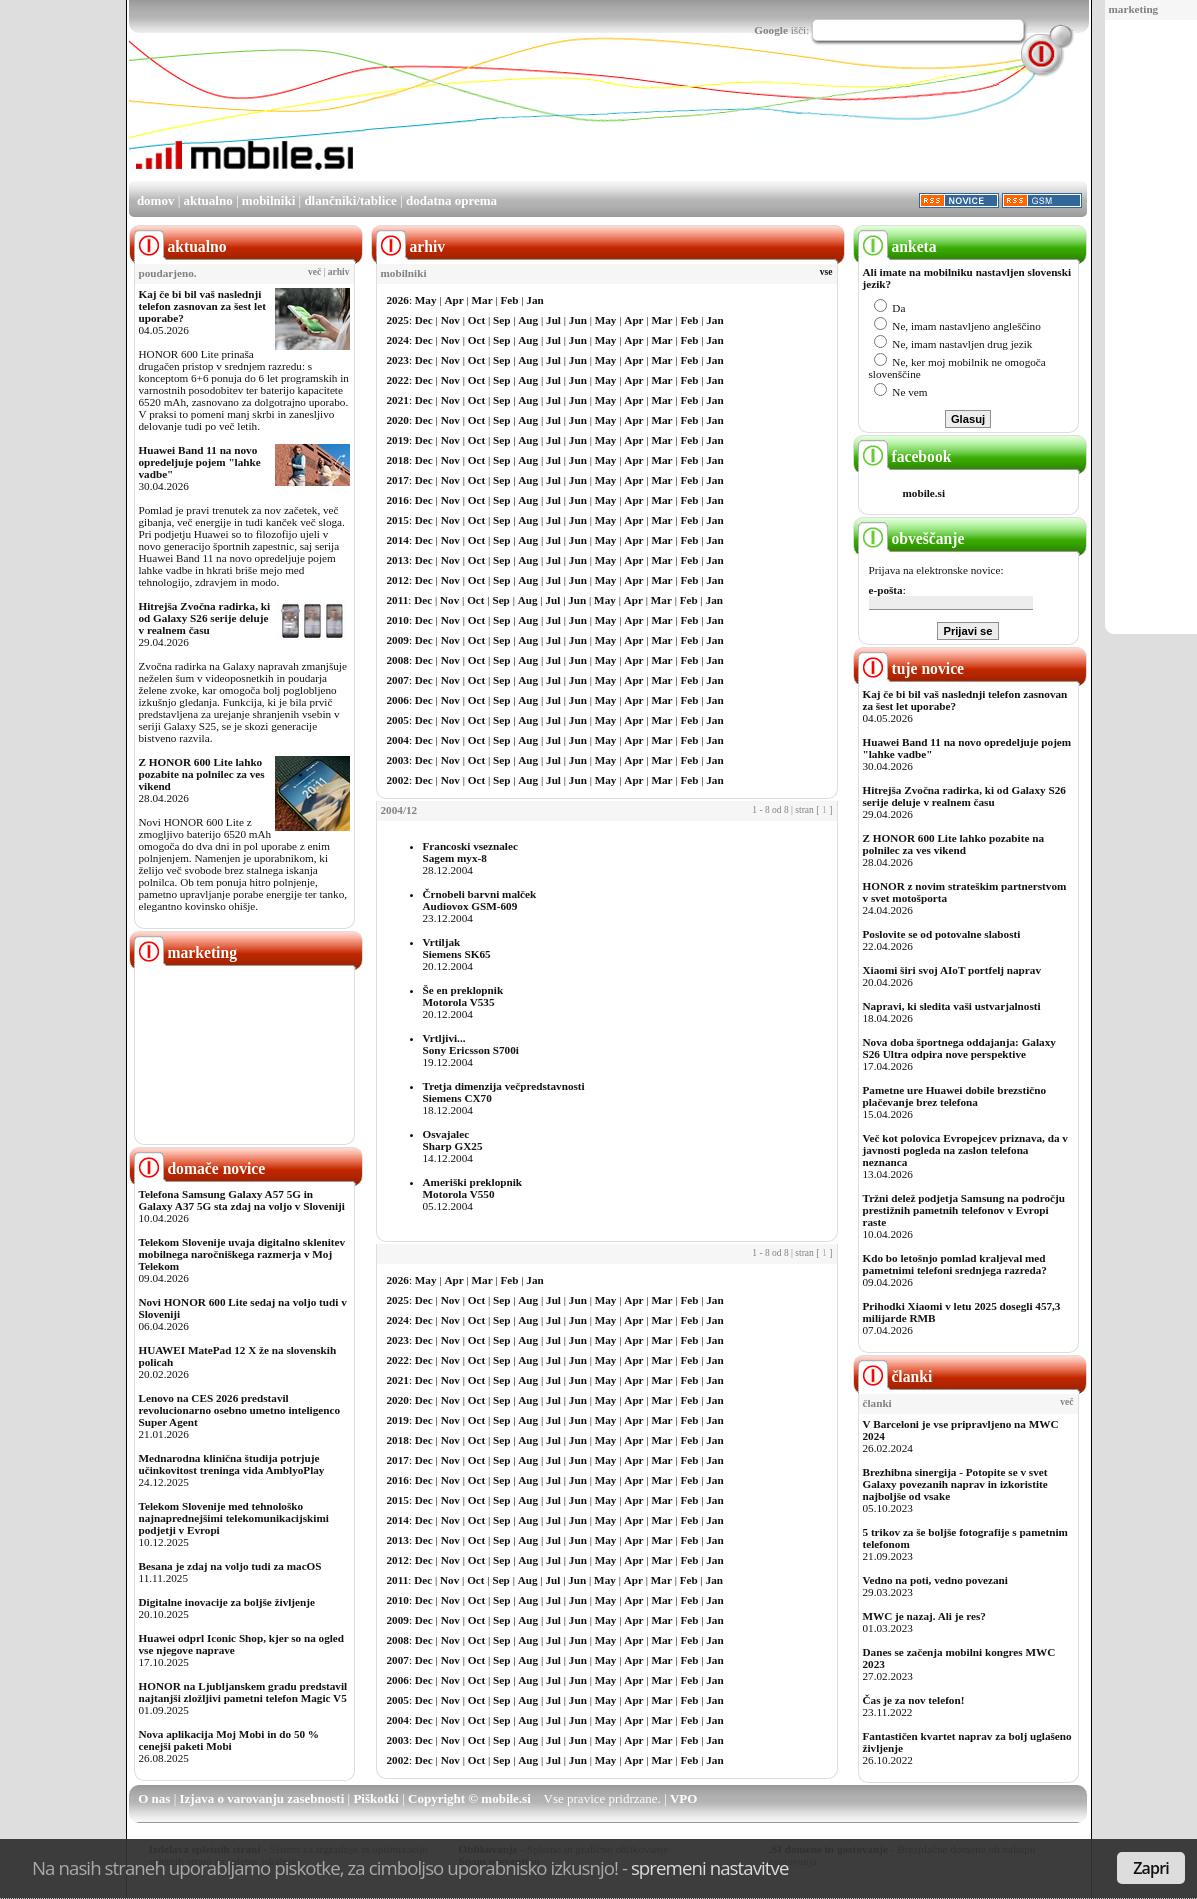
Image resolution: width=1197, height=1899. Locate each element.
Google (771, 30)
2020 (398, 420)
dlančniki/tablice (350, 200)
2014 (398, 540)
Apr (453, 300)
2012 (398, 580)
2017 (398, 480)
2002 (398, 780)
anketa (897, 246)
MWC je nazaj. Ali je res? (924, 1616)
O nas (154, 1798)
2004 (398, 740)
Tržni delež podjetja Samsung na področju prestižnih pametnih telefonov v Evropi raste (964, 1210)
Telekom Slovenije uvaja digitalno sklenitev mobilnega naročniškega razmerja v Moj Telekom (242, 1254)
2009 (398, 640)
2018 (398, 460)
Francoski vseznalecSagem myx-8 (470, 852)
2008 (398, 660)
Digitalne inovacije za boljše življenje (227, 1602)
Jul (553, 320)
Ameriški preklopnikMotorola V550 (473, 1188)
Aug (528, 320)
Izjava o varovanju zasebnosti (262, 1798)
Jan (534, 300)
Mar (482, 300)
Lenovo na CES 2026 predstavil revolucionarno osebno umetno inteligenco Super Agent (239, 1410)
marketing (1134, 9)
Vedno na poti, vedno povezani (935, 1580)
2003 (398, 760)
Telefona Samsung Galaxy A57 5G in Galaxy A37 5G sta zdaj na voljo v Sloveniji (242, 1200)
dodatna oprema (451, 200)
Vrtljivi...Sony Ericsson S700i (471, 1044)
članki (895, 1376)
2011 (398, 600)
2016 (398, 500)
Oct (476, 320)
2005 (398, 720)
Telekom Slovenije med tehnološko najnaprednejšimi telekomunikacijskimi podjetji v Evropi (234, 1518)
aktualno (208, 200)
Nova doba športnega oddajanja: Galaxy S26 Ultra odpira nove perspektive (959, 1048)
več (314, 272)
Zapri (1151, 1868)
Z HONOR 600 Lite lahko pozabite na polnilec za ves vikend (202, 774)
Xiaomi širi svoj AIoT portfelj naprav (952, 970)
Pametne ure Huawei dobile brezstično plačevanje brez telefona (955, 1096)
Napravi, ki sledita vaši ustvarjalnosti (952, 1006)
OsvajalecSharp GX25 (453, 1140)
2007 (398, 680)
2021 (398, 400)
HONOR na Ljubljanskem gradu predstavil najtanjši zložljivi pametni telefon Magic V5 (243, 1692)
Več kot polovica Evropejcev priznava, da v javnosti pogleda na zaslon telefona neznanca (965, 1150)
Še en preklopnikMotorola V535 (463, 996)
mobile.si (924, 493)
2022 (398, 380)
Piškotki (376, 1798)
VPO (683, 1798)
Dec (424, 320)
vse (826, 272)
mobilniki (268, 200)
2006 (398, 700)
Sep (501, 320)
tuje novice (911, 668)
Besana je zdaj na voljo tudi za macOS (230, 1566)
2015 (398, 520)
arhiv (339, 272)
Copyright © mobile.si (469, 1798)
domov (156, 200)
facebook (905, 456)
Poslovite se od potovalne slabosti (942, 934)
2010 (398, 620)
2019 (398, 440)
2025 (398, 320)
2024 (398, 340)
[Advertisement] (723, 123)
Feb (509, 300)
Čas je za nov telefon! (914, 1700)
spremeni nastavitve (710, 1867)
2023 (398, 360)
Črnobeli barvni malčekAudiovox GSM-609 (480, 900)
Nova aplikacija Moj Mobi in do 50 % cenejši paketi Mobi (229, 1740)
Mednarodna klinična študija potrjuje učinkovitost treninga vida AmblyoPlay (232, 1464)
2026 (398, 300)
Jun (578, 320)
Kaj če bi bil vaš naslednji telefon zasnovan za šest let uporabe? (202, 306)
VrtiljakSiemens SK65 (457, 948)
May (426, 300)
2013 (398, 560)
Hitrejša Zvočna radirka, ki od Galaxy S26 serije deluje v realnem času (205, 618)
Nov (450, 320)
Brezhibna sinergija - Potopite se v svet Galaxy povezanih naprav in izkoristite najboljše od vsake (955, 1484)
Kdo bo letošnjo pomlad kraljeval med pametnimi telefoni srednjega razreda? (955, 1264)
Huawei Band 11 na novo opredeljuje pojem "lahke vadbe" (200, 462)
